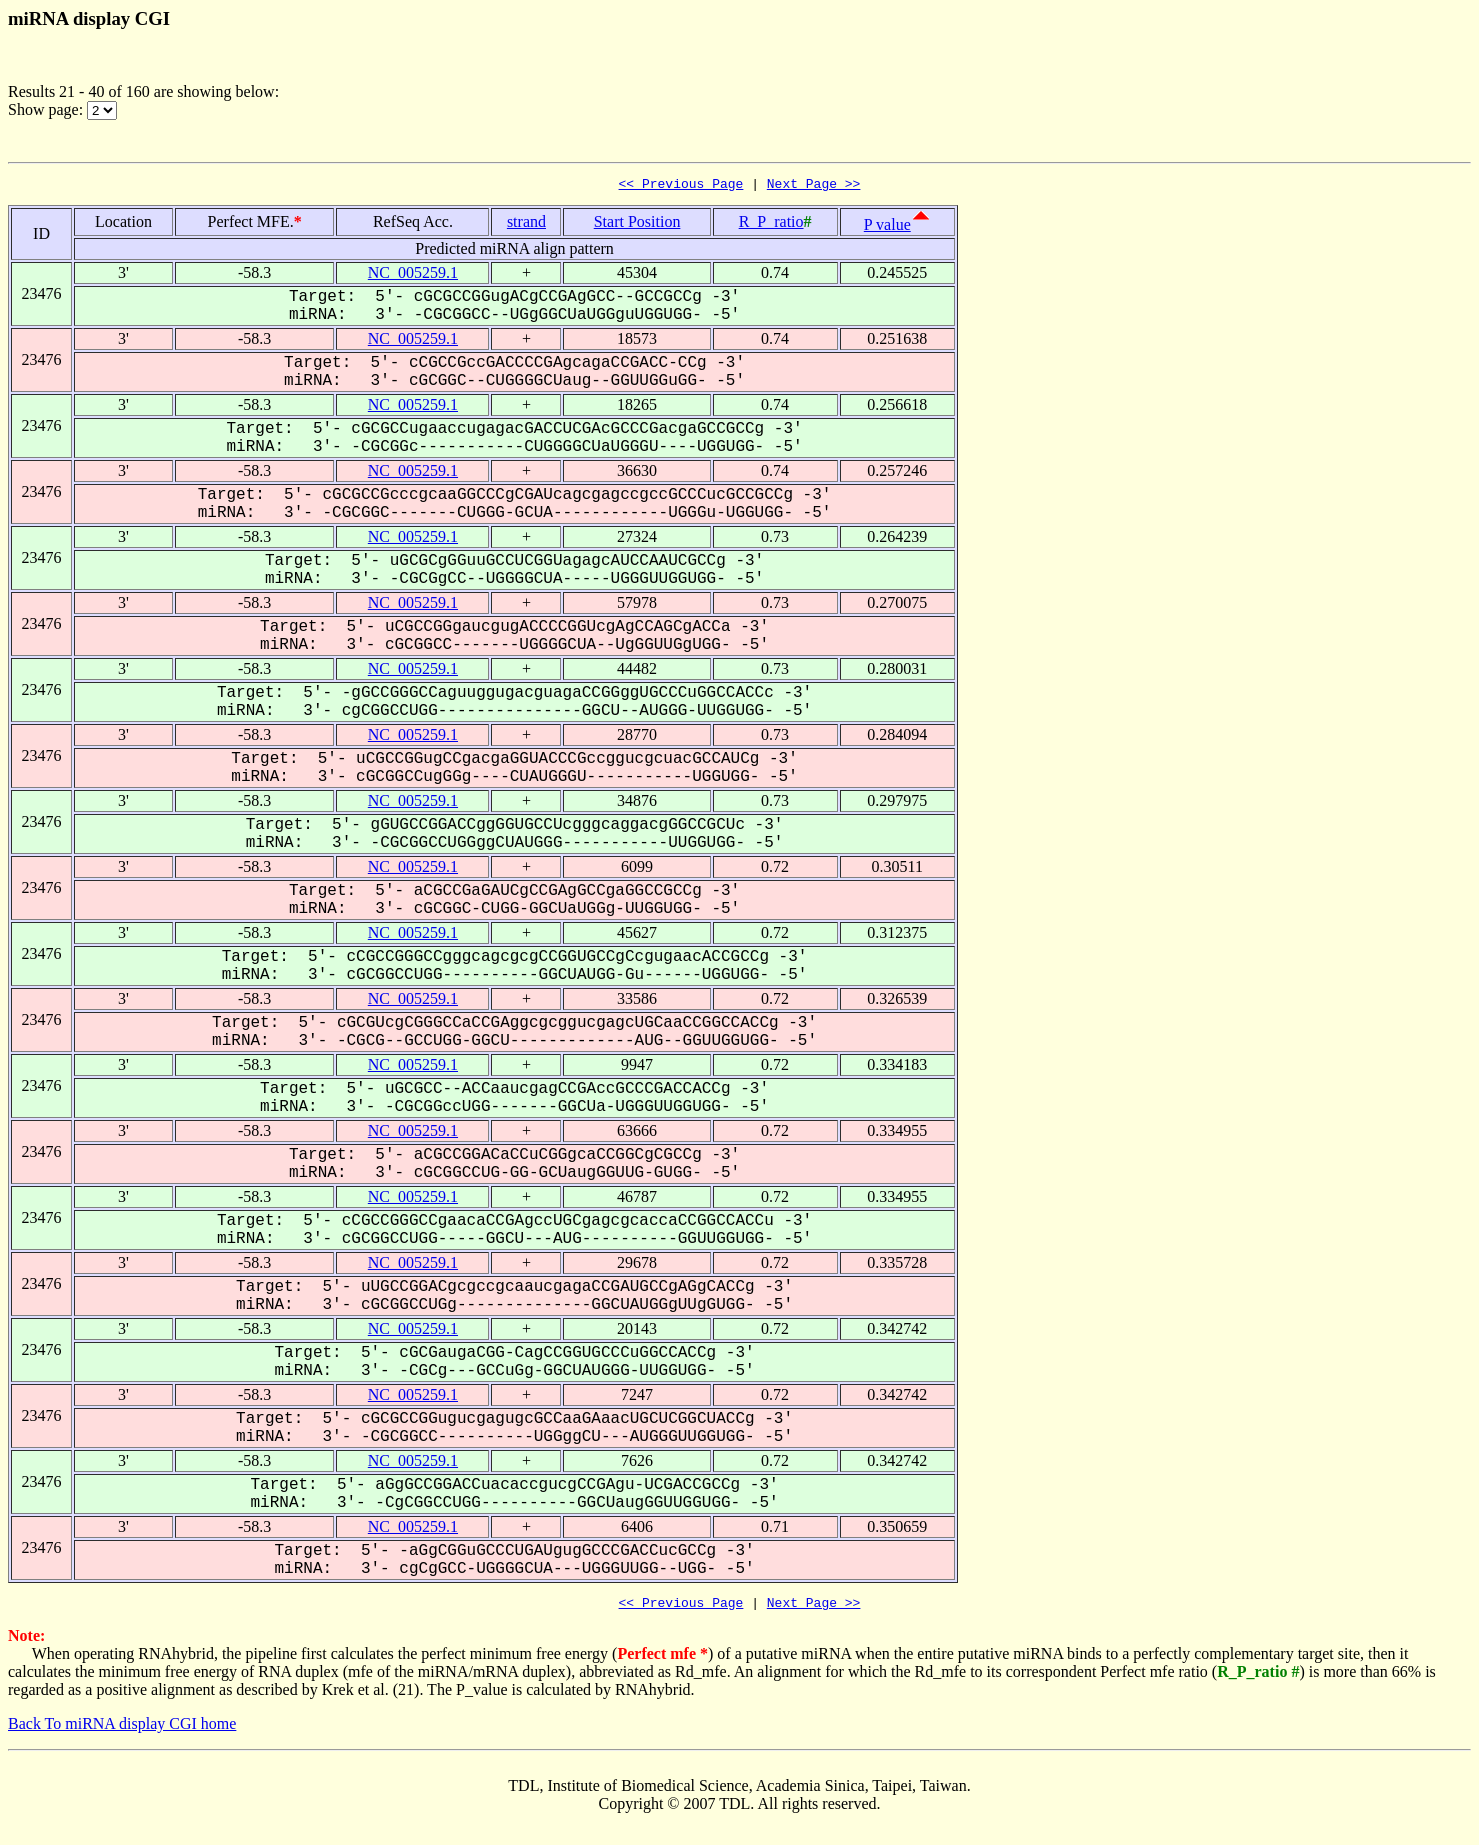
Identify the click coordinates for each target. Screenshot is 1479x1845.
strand (526, 224)
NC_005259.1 (413, 275)
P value (887, 227)
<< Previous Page (681, 186)
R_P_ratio (771, 224)
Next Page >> (814, 186)
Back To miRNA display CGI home (122, 1729)
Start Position (637, 224)
